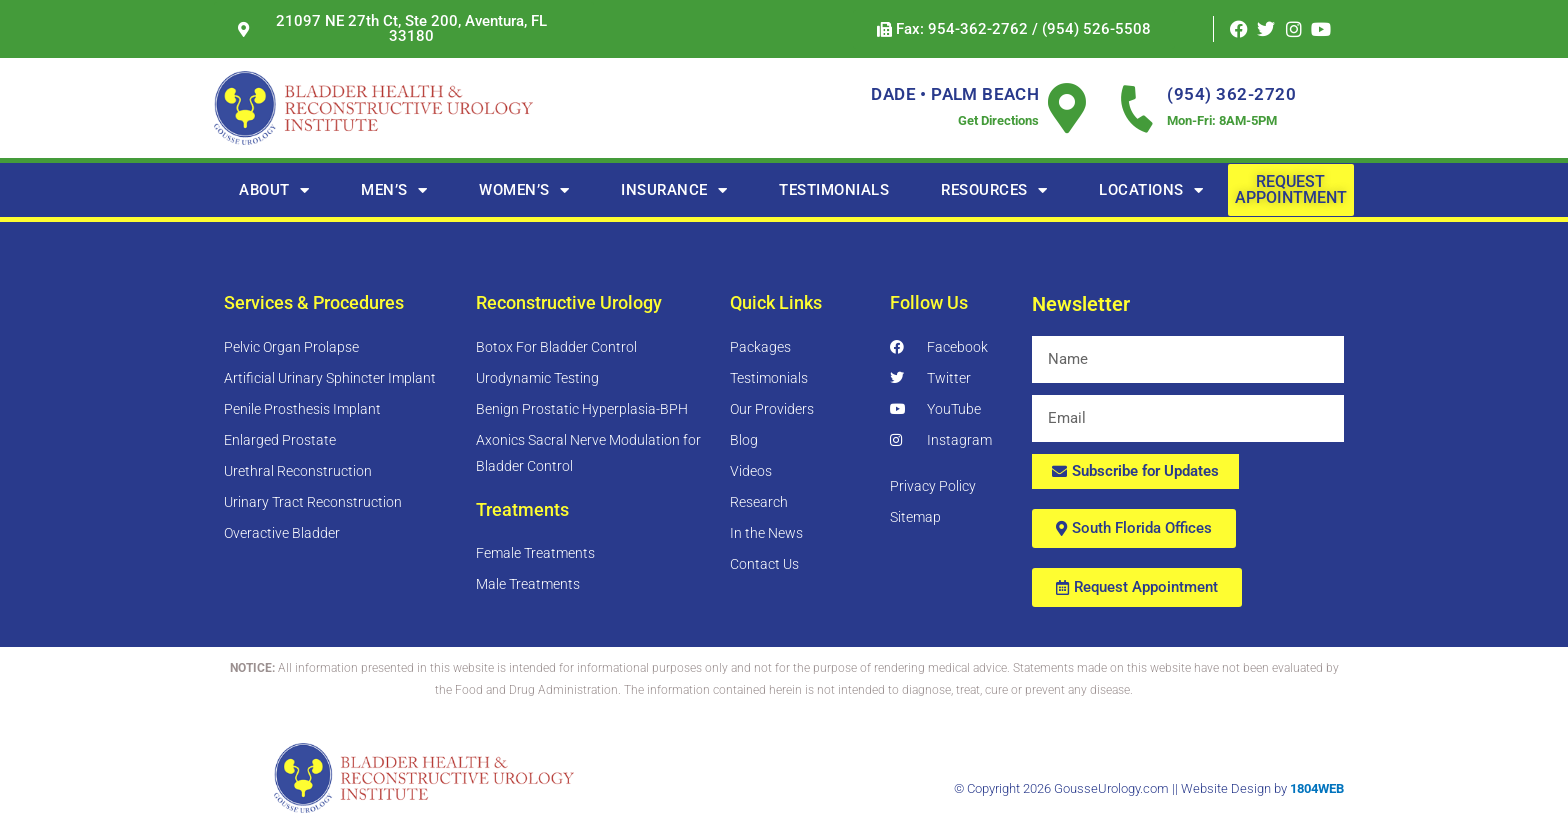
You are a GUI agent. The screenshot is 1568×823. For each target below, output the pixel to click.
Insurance (674, 190)
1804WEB (1317, 788)
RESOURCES (994, 190)
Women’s (524, 190)
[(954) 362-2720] (1137, 108)
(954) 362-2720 (1231, 94)
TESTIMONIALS (834, 190)
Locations (1151, 190)
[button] (1014, 29)
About (274, 190)
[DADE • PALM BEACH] (1067, 108)
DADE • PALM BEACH (955, 94)
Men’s (394, 190)
